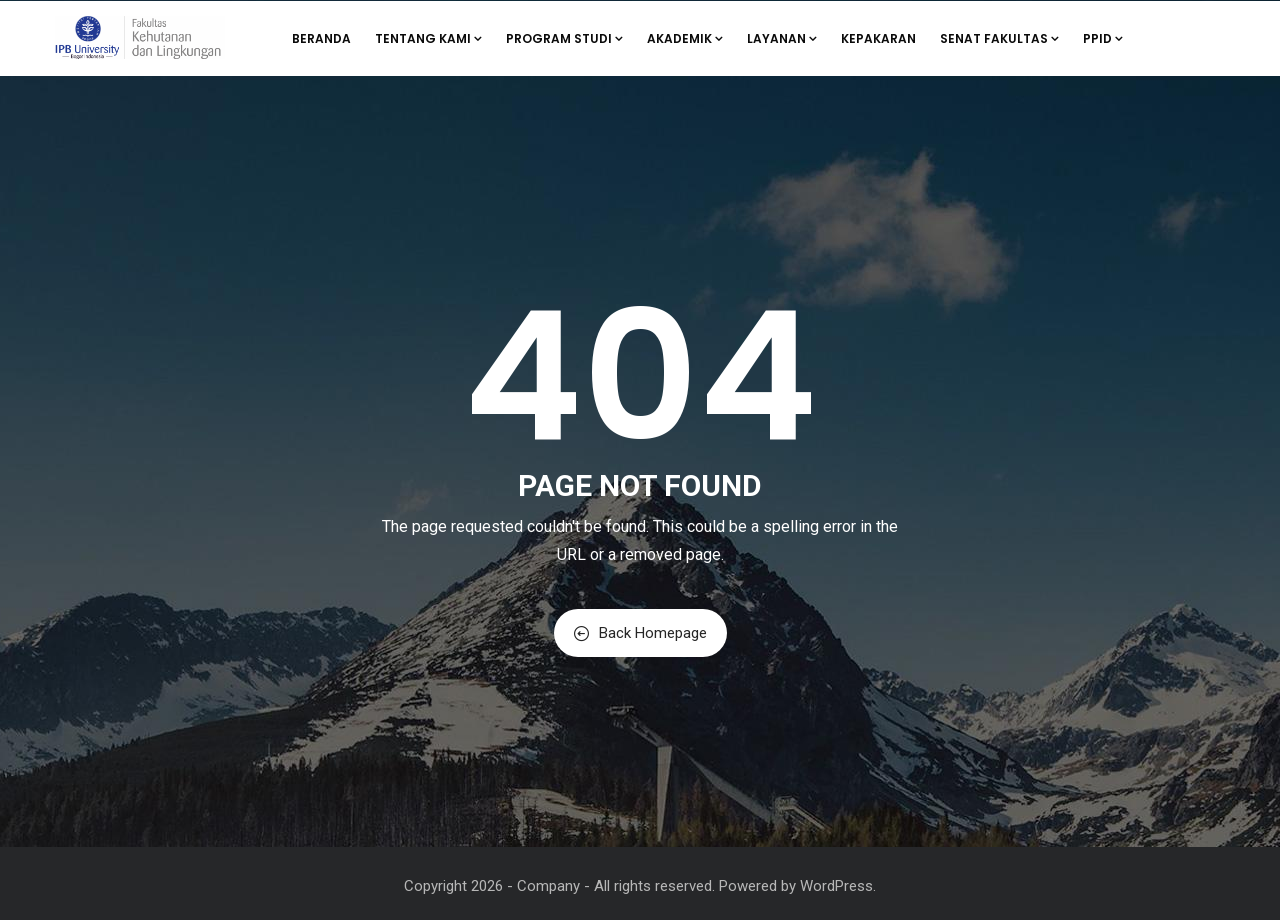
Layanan (782, 38)
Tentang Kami (428, 38)
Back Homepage (640, 633)
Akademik (685, 38)
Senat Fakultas (999, 38)
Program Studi (564, 38)
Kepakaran (878, 38)
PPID (1103, 38)
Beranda (321, 38)
